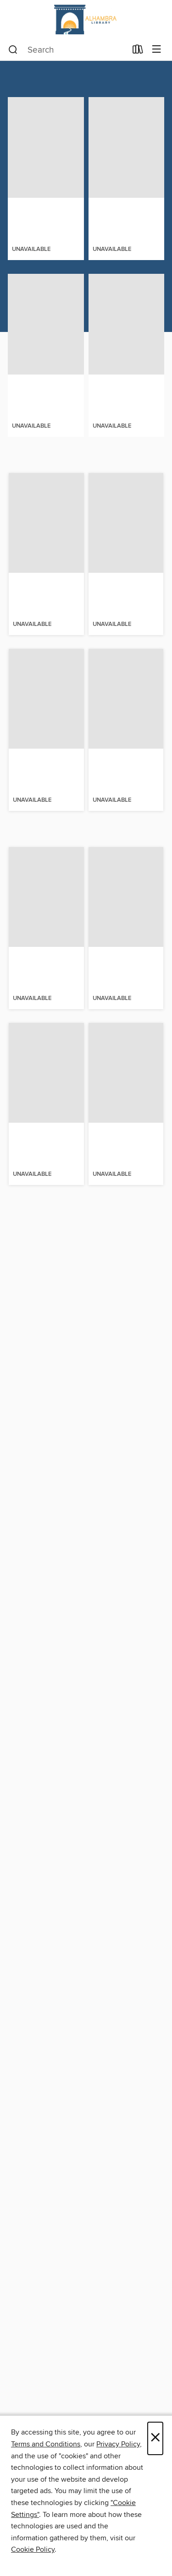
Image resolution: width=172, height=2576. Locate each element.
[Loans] (137, 51)
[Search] (13, 50)
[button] (31, 273)
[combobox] (67, 50)
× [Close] (155, 2438)
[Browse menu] (156, 49)
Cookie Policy (33, 2549)
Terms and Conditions (45, 2444)
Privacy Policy (118, 2444)
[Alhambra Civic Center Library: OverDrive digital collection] (86, 19)
